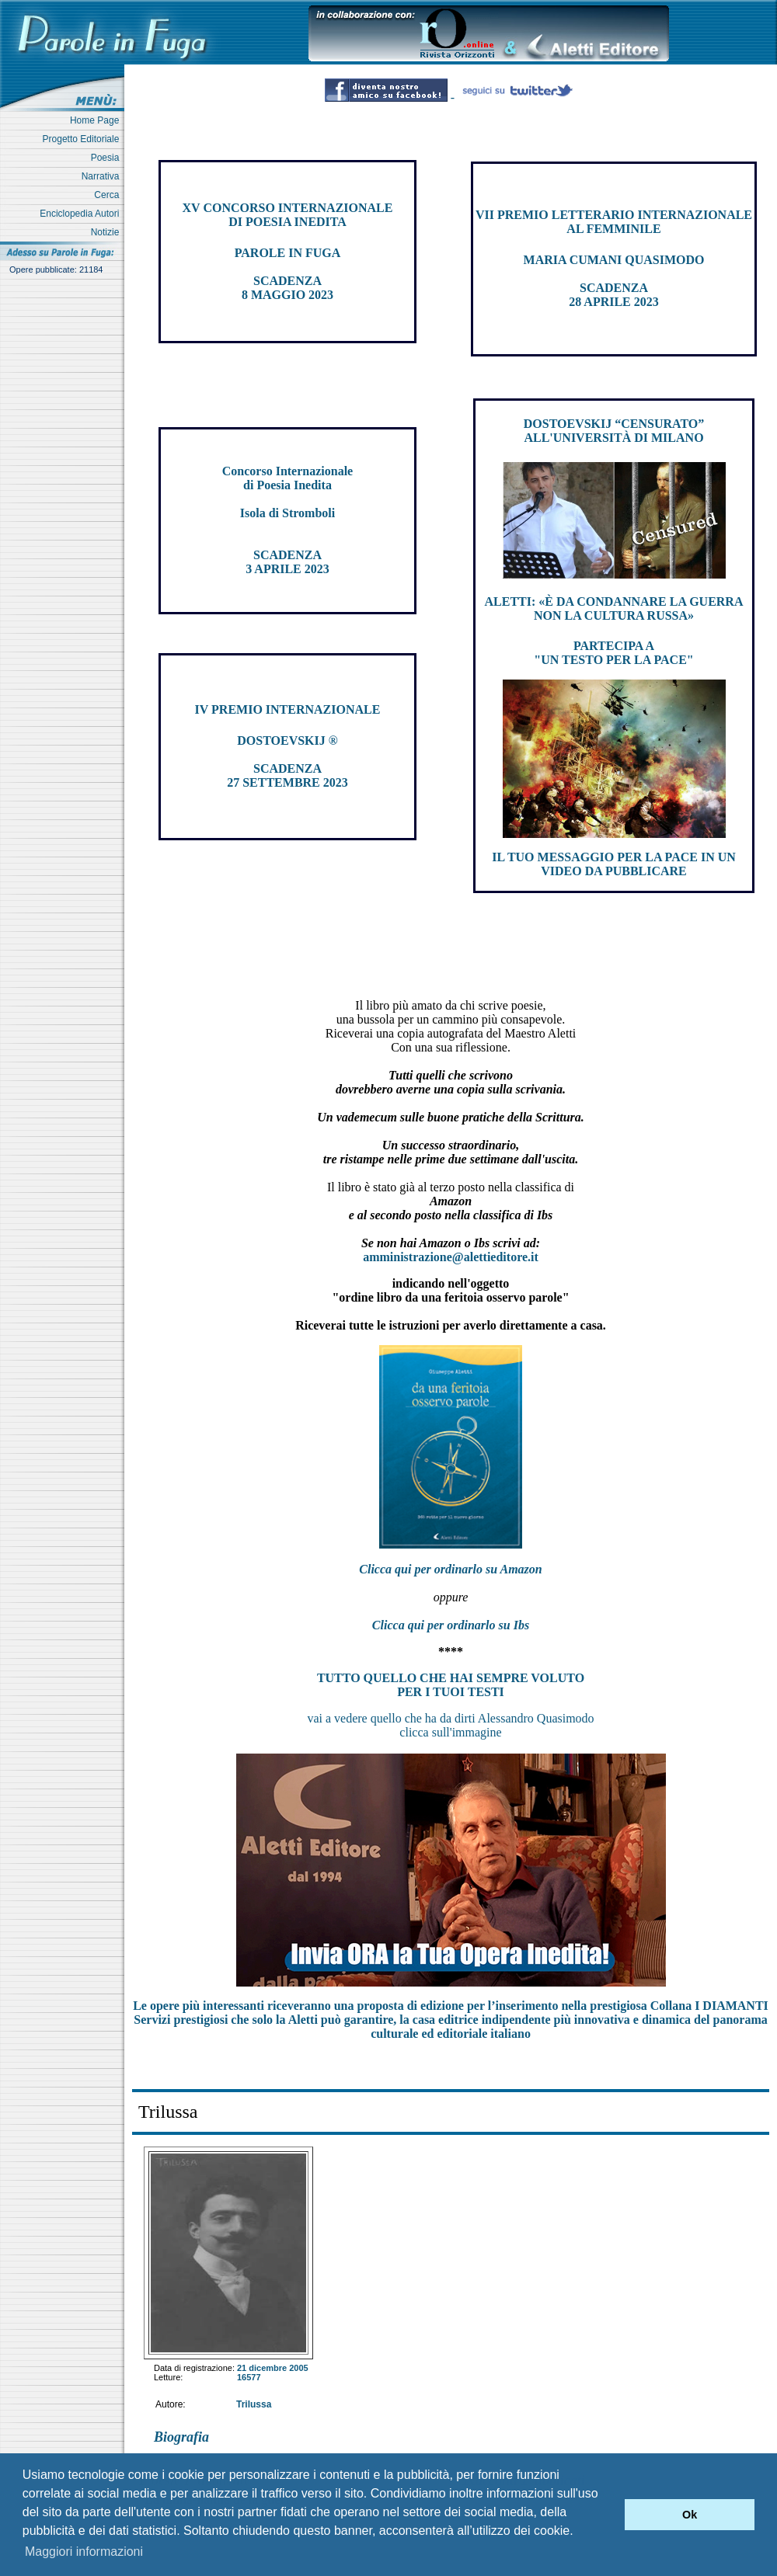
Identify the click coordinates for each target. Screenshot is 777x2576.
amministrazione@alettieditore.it (450, 1257)
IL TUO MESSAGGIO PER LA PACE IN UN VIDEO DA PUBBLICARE (614, 864)
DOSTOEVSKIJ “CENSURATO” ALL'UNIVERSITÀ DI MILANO (614, 430)
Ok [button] (689, 2514)
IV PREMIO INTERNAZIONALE (288, 709)
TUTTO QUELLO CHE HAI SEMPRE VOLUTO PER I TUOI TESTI (450, 1684)
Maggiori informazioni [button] (84, 2551)
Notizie (107, 232)
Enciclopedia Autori (82, 213)
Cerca (109, 194)
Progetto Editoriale (83, 139)
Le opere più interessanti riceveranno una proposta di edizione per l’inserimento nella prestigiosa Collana (450, 2005)
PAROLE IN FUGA (288, 252)
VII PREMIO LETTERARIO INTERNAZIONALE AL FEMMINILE (614, 221)
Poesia (107, 157)
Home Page (97, 120)
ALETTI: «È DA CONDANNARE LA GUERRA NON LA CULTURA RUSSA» (614, 608)
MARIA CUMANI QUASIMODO (614, 259)
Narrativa (103, 176)
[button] (608, 2514)
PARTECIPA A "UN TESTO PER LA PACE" (613, 652)
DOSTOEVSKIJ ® (287, 740)
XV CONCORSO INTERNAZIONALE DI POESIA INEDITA (288, 214)
